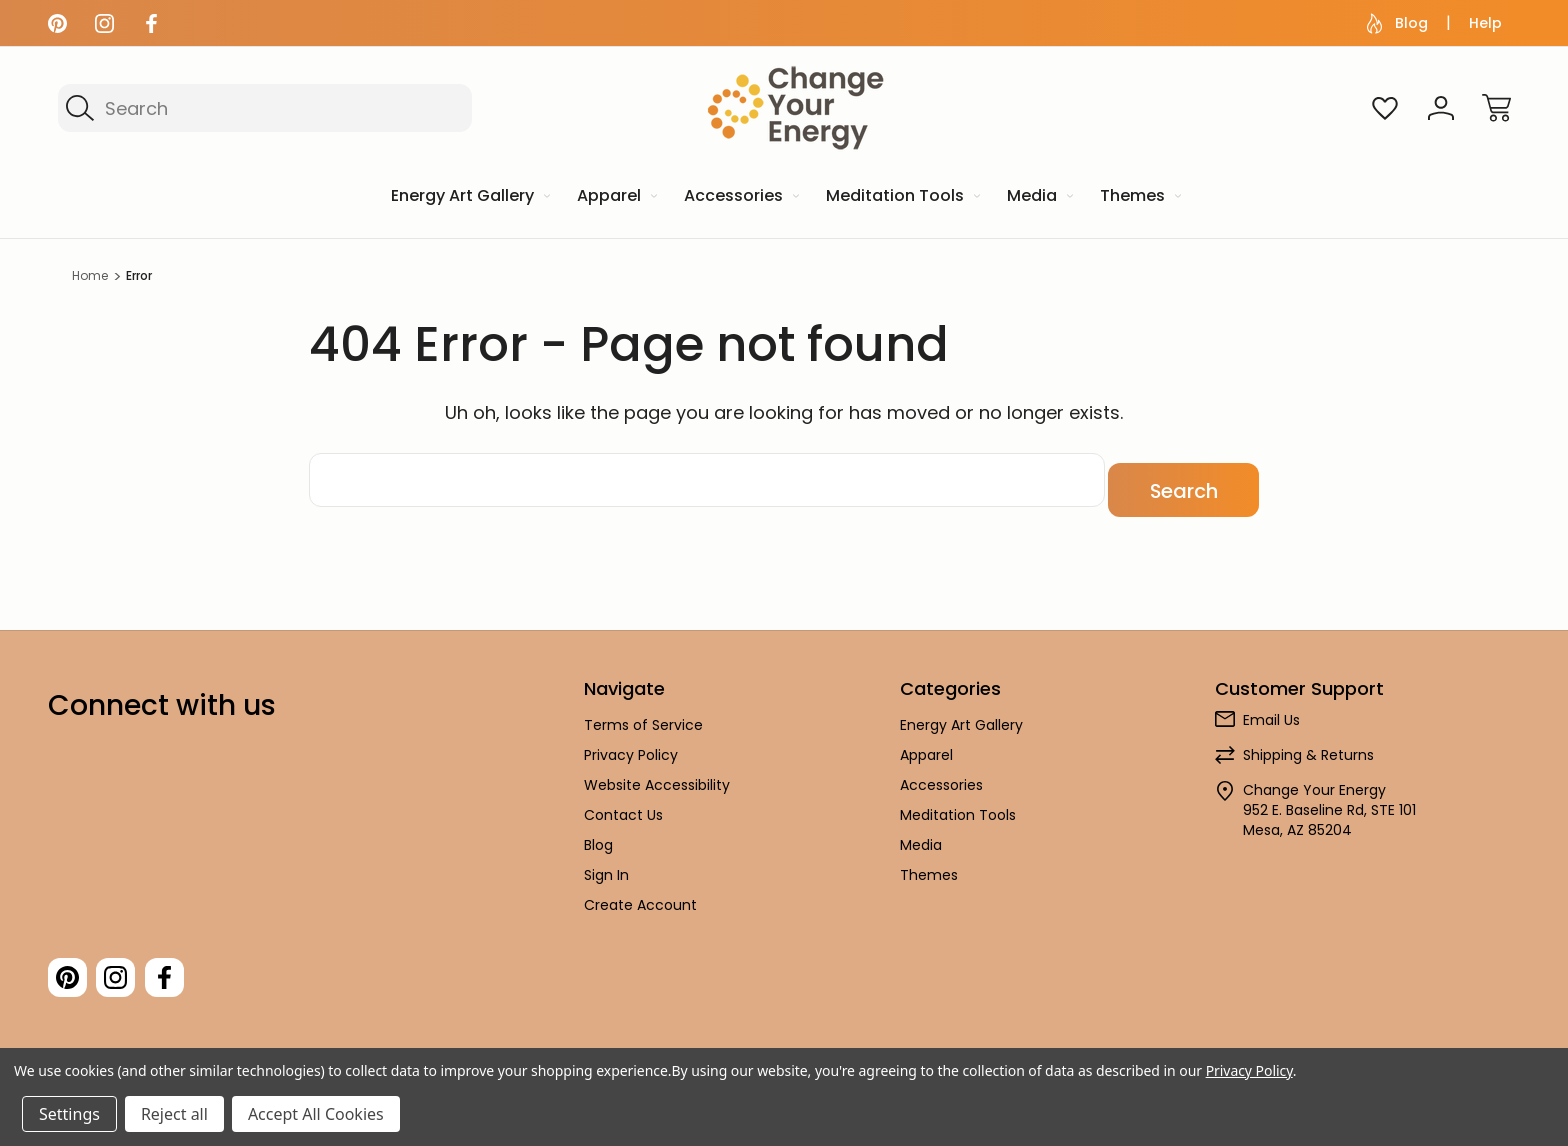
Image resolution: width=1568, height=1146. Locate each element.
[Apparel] (615, 197)
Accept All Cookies (316, 1114)
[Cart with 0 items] (1497, 108)
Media (921, 835)
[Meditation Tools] (901, 197)
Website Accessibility (657, 775)
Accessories (941, 775)
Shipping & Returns (1308, 745)
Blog (1397, 23)
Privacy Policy (631, 745)
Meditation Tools (958, 805)
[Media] (1038, 197)
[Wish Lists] (1385, 108)
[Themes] (1139, 197)
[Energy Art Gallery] (469, 197)
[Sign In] (1441, 108)
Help (1485, 23)
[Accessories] (740, 197)
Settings (69, 1114)
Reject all (174, 1114)
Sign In (606, 865)
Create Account (640, 895)
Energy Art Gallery (961, 715)
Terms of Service (643, 715)
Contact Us (623, 805)
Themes (929, 865)
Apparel (926, 745)
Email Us (1271, 710)
